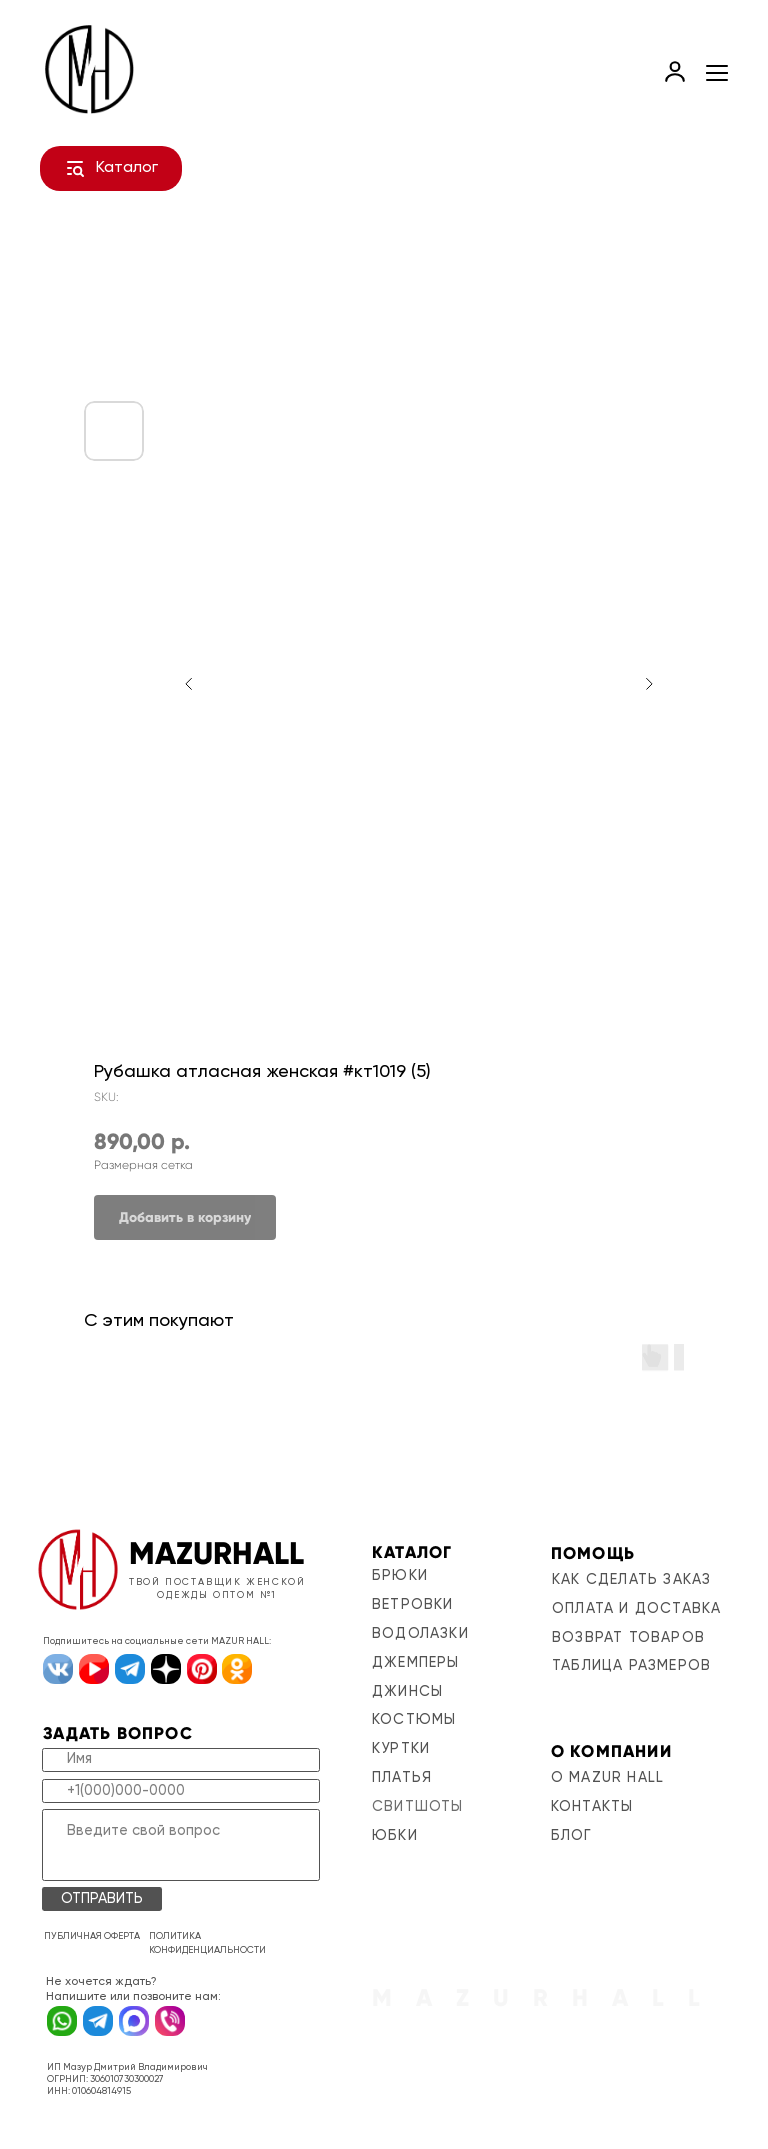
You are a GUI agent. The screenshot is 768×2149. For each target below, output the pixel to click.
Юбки (395, 1836)
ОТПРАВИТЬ (102, 1899)
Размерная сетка (143, 1165)
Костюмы (414, 1720)
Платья (402, 1778)
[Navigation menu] (717, 72)
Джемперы (416, 1663)
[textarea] (181, 1845)
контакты (592, 1807)
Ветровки (413, 1605)
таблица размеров (631, 1666)
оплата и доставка (636, 1609)
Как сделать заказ (631, 1580)
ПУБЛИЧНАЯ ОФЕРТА (92, 1936)
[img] (78, 1569)
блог (572, 1836)
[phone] (181, 1791)
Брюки (400, 1576)
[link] (675, 71)
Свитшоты (418, 1807)
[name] (181, 1760)
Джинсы (407, 1692)
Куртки (401, 1749)
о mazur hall (607, 1778)
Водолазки (420, 1634)
